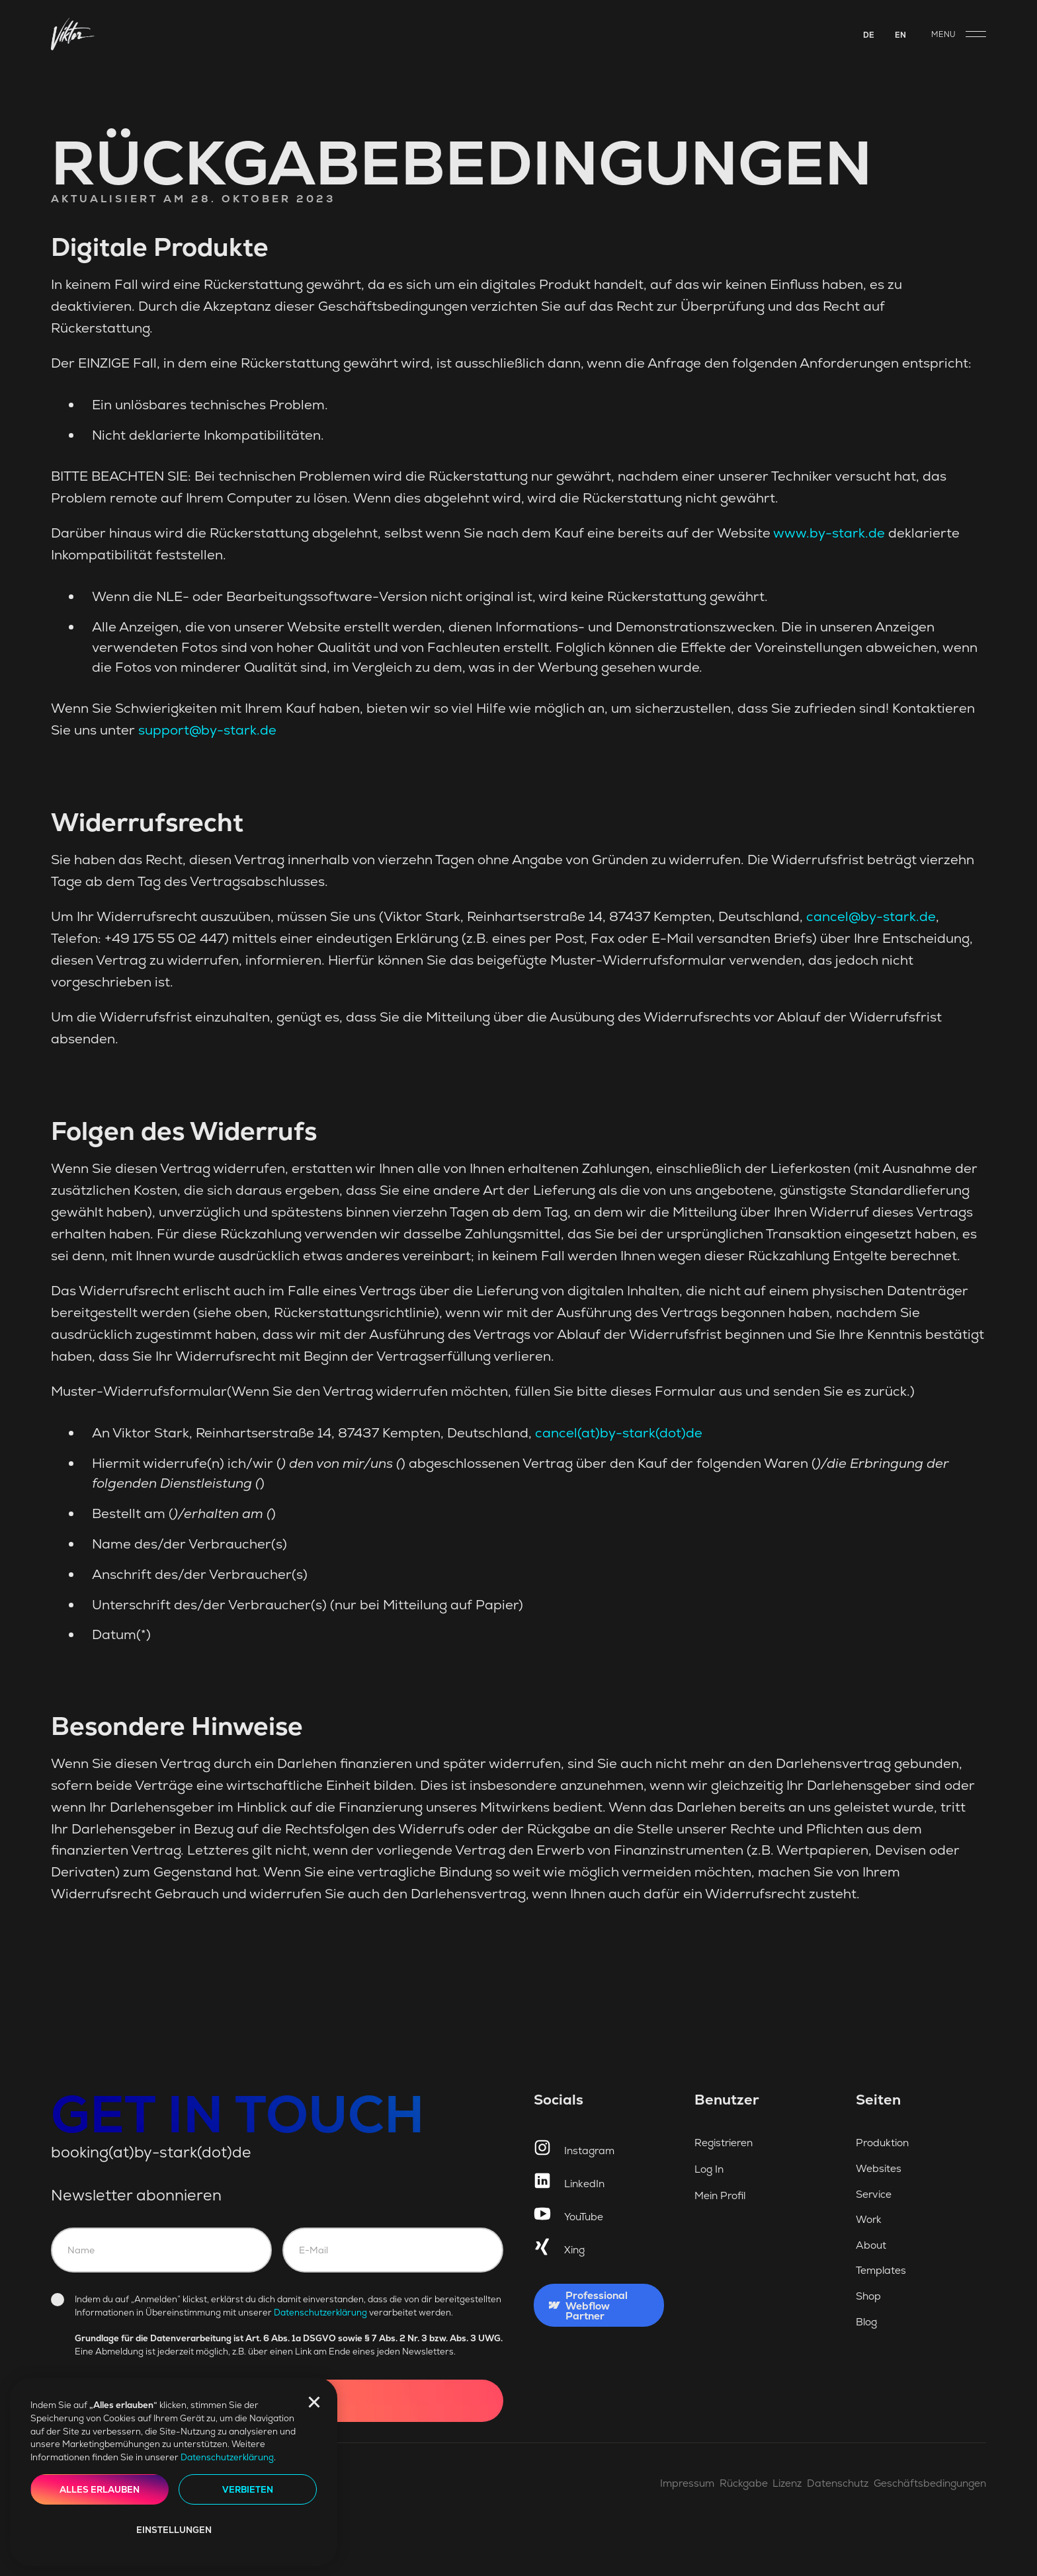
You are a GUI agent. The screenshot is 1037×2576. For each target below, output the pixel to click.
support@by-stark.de (207, 730)
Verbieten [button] (247, 2489)
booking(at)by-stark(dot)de (151, 2152)
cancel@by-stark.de (871, 916)
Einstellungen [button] (174, 2530)
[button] (314, 2402)
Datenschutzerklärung (227, 2457)
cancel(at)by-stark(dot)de (618, 1432)
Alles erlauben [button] (100, 2489)
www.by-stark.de (829, 533)
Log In (709, 2169)
